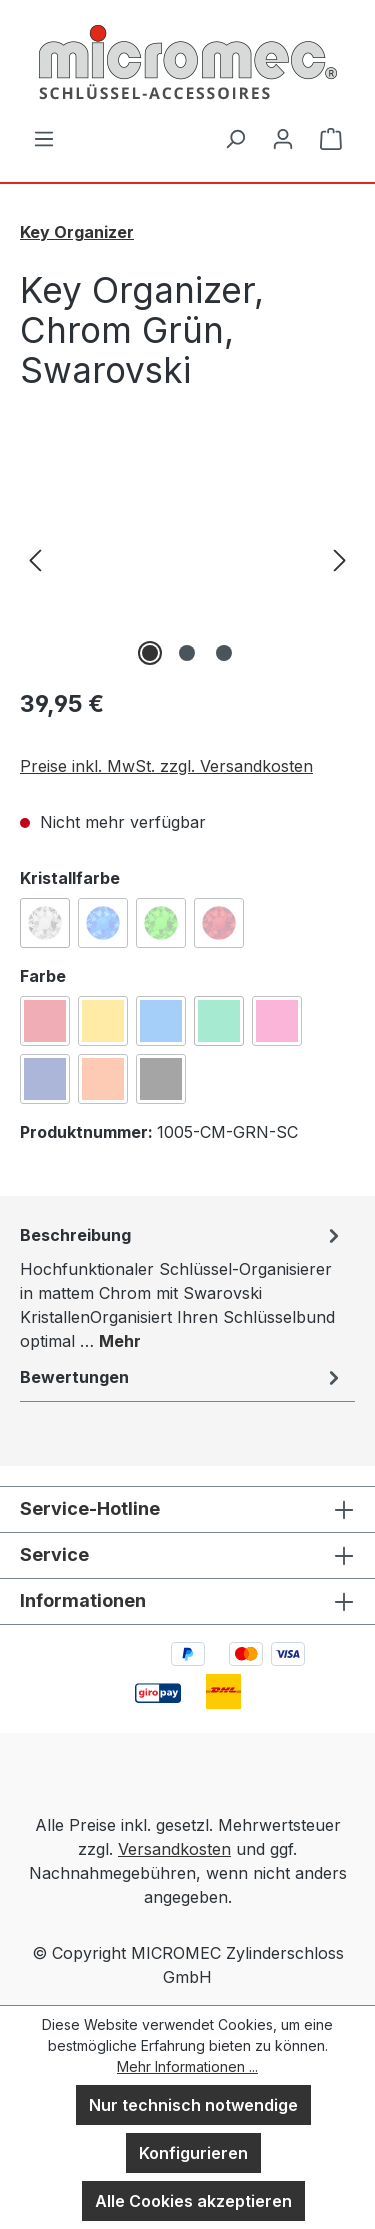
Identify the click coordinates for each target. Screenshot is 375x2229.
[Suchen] (235, 138)
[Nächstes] (340, 558)
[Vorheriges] (35, 558)
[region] (187, 558)
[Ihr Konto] (283, 138)
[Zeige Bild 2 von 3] (187, 653)
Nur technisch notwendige (193, 2105)
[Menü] (44, 138)
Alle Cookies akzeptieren (193, 2201)
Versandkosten (174, 1849)
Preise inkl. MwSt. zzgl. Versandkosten (166, 766)
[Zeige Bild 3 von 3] (224, 653)
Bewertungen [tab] (182, 1377)
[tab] (182, 1287)
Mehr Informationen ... (187, 2066)
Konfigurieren (193, 2153)
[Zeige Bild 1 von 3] (150, 653)
